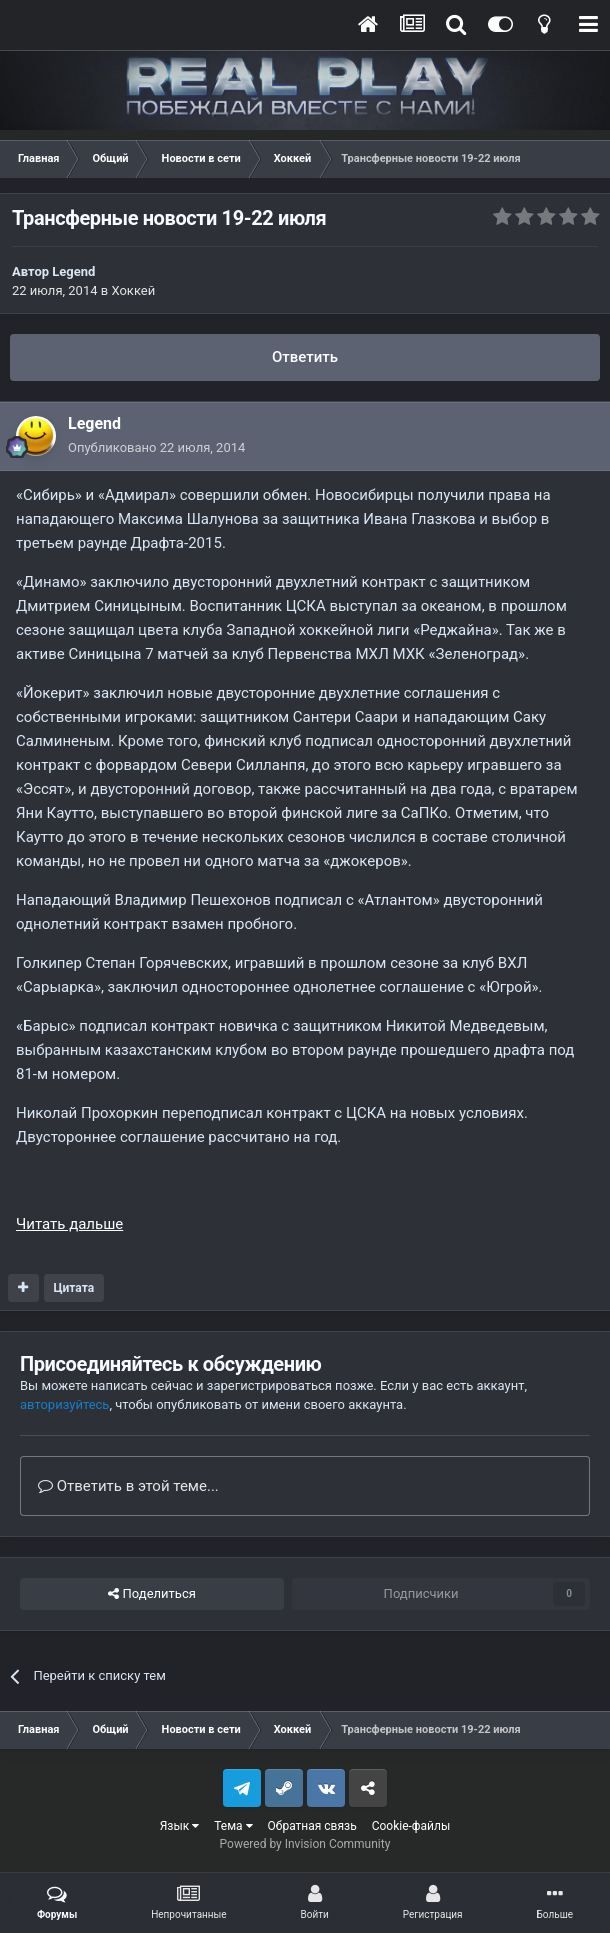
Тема (233, 1826)
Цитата (73, 1288)
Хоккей (133, 290)
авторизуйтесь (64, 1404)
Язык (180, 1826)
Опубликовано (156, 447)
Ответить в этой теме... (128, 1486)
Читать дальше (69, 1224)
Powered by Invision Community (305, 1844)
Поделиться (151, 1594)
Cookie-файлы (411, 1826)
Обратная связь (312, 1826)
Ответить (305, 357)
